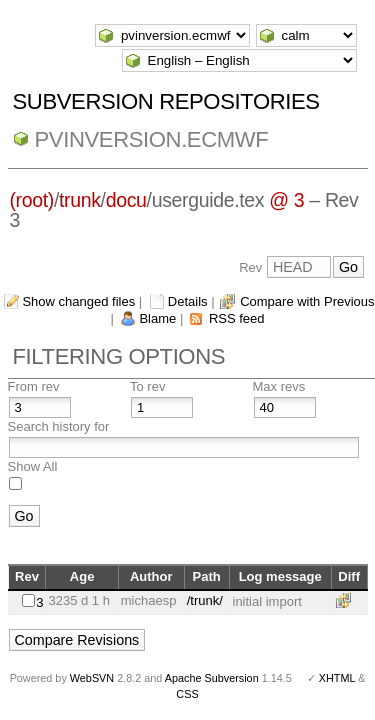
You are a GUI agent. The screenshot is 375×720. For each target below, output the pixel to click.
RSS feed (237, 318)
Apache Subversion (212, 678)
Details (188, 301)
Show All (33, 466)
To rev (147, 386)
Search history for (59, 426)
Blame (157, 318)
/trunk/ (205, 600)
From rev (34, 386)
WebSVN (92, 678)
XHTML (337, 678)
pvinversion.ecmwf (152, 139)
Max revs (279, 386)
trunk (80, 200)
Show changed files (78, 301)
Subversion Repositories (166, 101)
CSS (187, 694)
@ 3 (286, 200)
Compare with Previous (307, 301)
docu (126, 200)
